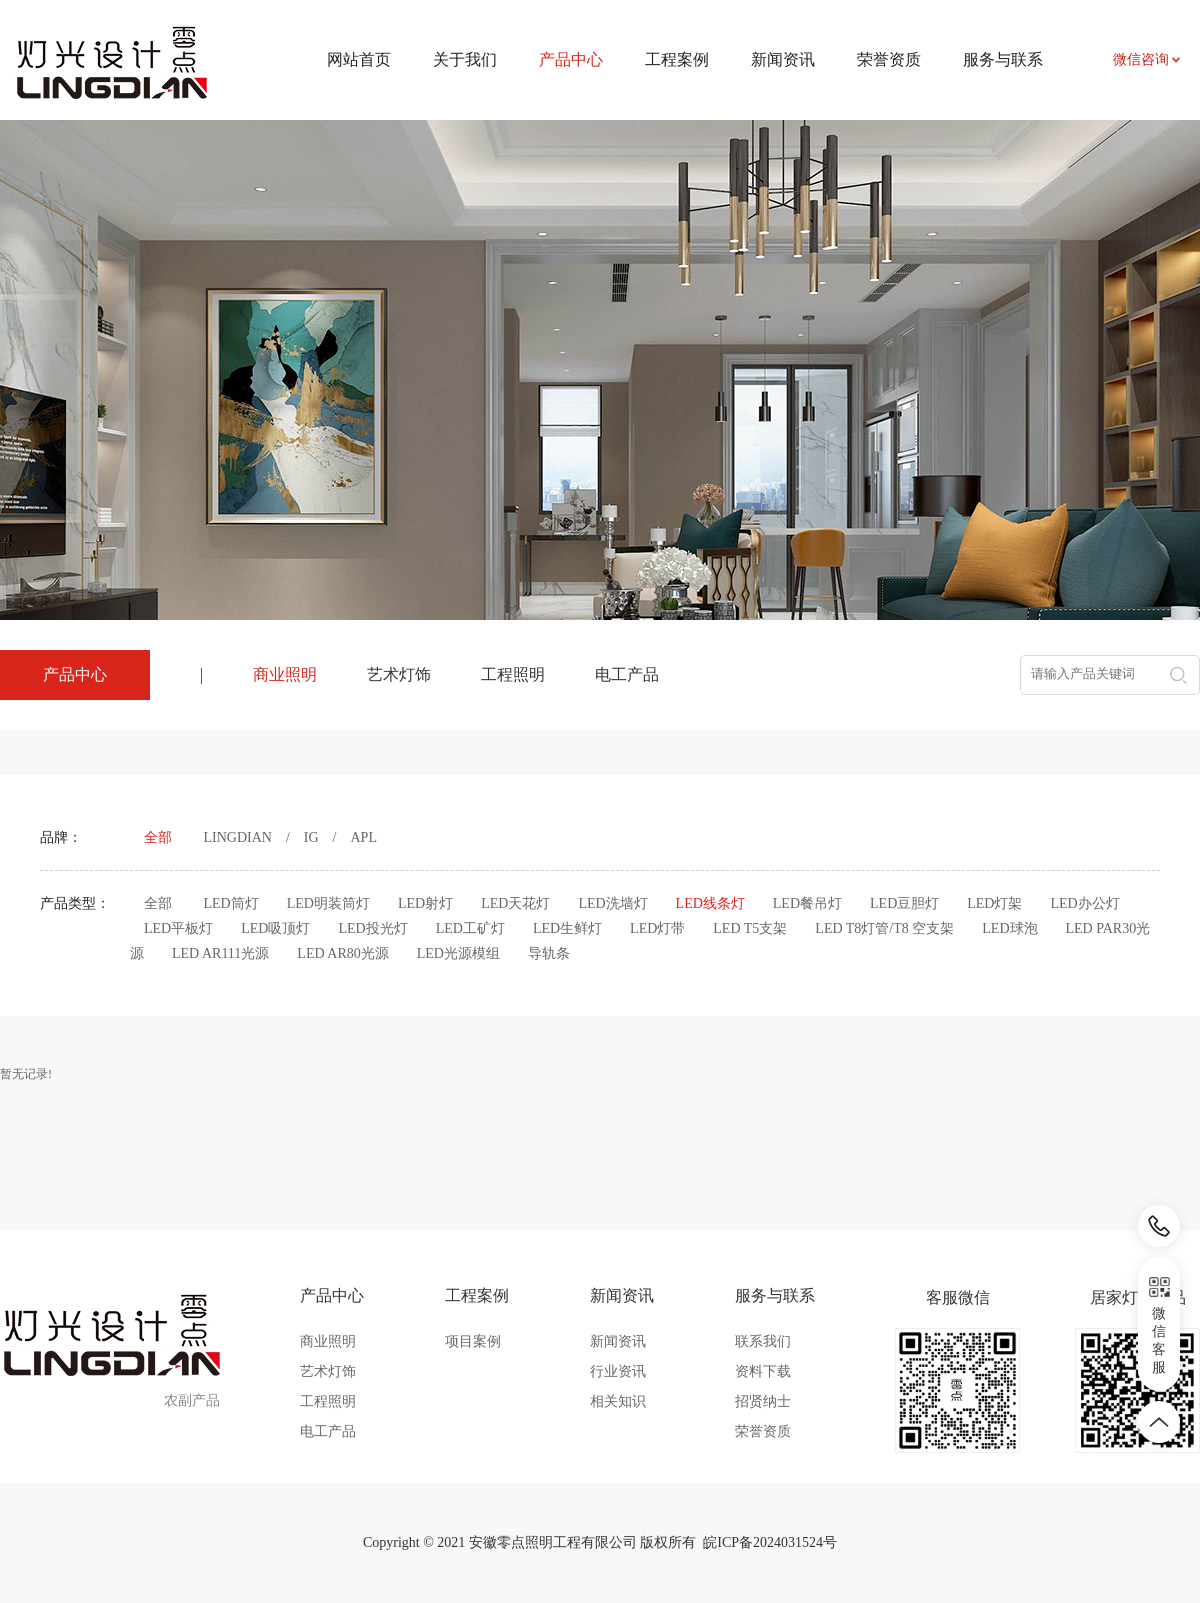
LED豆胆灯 (904, 903)
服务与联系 (1003, 59)
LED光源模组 (458, 953)
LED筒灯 (231, 903)
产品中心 (332, 1295)
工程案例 (677, 59)
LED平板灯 (178, 928)
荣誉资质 (889, 59)
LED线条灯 (710, 903)
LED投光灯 (372, 928)
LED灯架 (994, 903)
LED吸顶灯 (275, 928)
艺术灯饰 (399, 674)
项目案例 (473, 1341)
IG (311, 837)
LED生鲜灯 (567, 928)
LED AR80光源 (342, 953)
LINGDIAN (238, 837)
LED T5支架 (750, 928)
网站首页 (359, 59)
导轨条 (549, 953)
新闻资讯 (783, 59)
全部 (158, 837)
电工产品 (627, 674)
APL (364, 837)
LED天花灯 (515, 903)
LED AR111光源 (220, 953)
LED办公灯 (1084, 903)
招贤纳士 (763, 1401)
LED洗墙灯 (612, 903)
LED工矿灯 (470, 928)
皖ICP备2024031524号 (770, 1542)
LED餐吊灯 (807, 903)
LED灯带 (657, 928)
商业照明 (285, 674)
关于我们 (465, 59)
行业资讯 (618, 1371)
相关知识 (618, 1401)
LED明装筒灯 (328, 903)
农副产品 (192, 1400)
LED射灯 (425, 903)
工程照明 (513, 674)
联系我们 (763, 1341)
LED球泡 (1009, 928)
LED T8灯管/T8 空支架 (884, 928)
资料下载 (763, 1371)
